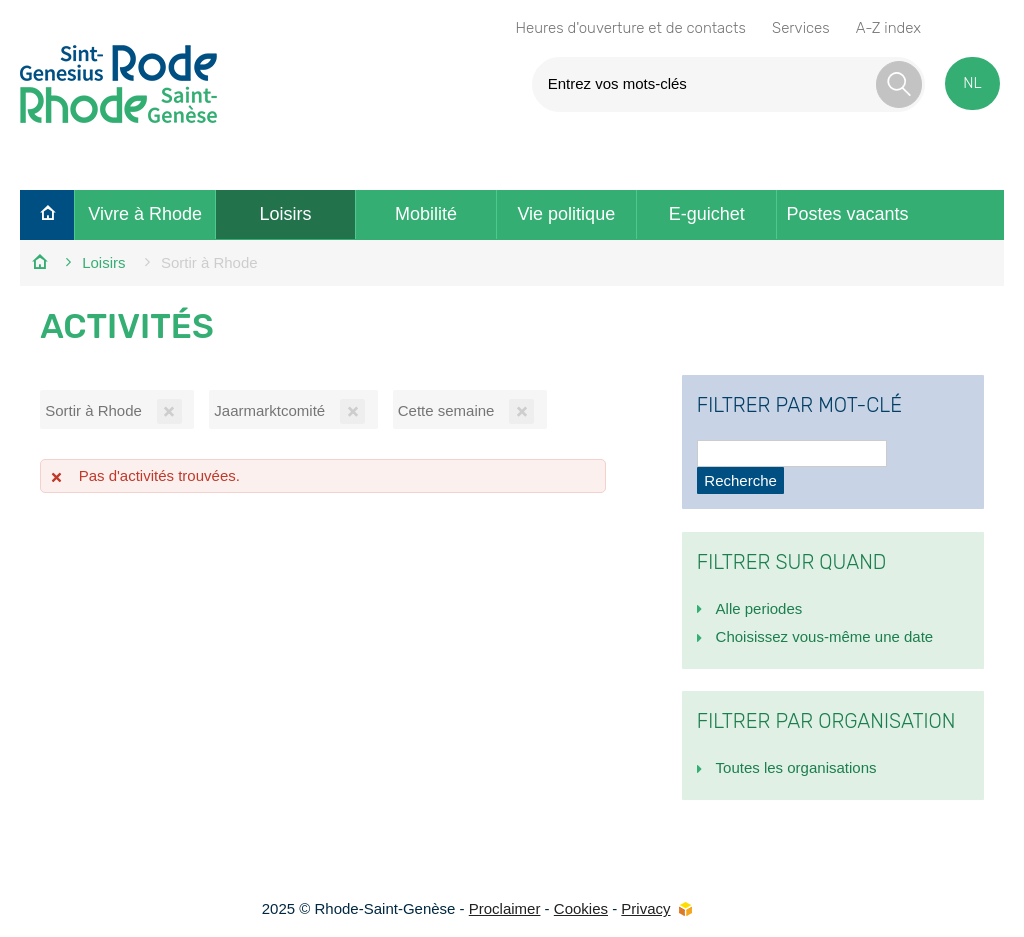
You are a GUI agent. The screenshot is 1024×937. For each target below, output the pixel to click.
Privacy (645, 908)
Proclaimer (505, 908)
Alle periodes (759, 608)
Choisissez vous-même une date (825, 636)
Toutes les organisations (796, 767)
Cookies (581, 908)
